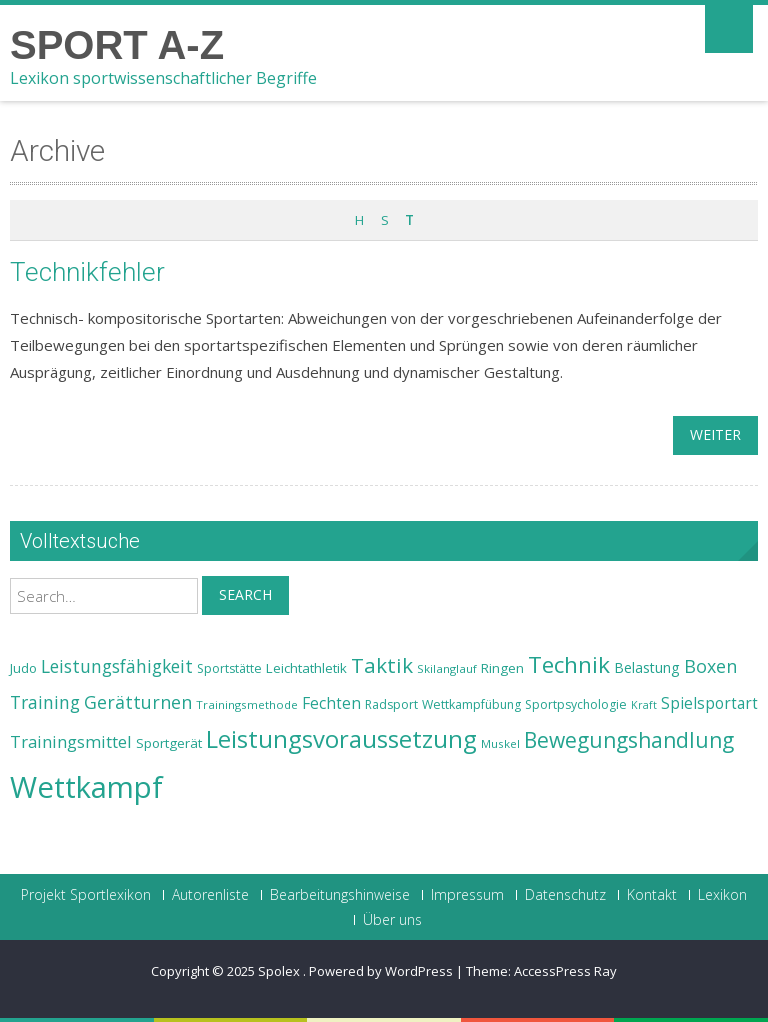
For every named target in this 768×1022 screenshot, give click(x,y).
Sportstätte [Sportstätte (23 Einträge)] (229, 668)
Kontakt (652, 895)
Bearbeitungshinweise (340, 895)
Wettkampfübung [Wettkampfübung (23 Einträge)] (471, 704)
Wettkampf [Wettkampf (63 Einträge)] (86, 787)
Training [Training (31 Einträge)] (45, 702)
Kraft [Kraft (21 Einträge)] (644, 705)
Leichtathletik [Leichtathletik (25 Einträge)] (306, 668)
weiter (715, 434)
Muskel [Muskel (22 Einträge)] (500, 743)
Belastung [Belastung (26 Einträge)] (647, 667)
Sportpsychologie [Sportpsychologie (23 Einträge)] (576, 704)
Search (245, 594)
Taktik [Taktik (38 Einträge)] (382, 665)
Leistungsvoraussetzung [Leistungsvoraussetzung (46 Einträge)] (341, 739)
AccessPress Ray (565, 971)
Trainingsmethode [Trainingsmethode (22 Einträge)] (247, 704)
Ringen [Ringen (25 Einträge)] (502, 668)
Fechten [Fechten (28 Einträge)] (331, 703)
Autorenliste (210, 895)
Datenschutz (565, 895)
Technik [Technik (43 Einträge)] (569, 664)
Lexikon (722, 895)
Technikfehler (87, 272)
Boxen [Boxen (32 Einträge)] (710, 666)
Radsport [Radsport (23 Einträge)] (391, 704)
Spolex (280, 971)
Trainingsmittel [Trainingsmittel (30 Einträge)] (71, 741)
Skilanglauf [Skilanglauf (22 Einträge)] (447, 668)
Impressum (467, 895)
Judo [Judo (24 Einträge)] (23, 668)
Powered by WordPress (381, 971)
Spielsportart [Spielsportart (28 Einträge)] (709, 703)
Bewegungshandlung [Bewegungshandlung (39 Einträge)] (629, 740)
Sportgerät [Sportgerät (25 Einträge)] (169, 743)
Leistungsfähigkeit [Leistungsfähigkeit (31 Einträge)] (117, 666)
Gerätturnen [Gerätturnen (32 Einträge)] (138, 702)
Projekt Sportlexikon (86, 895)
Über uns (392, 920)
